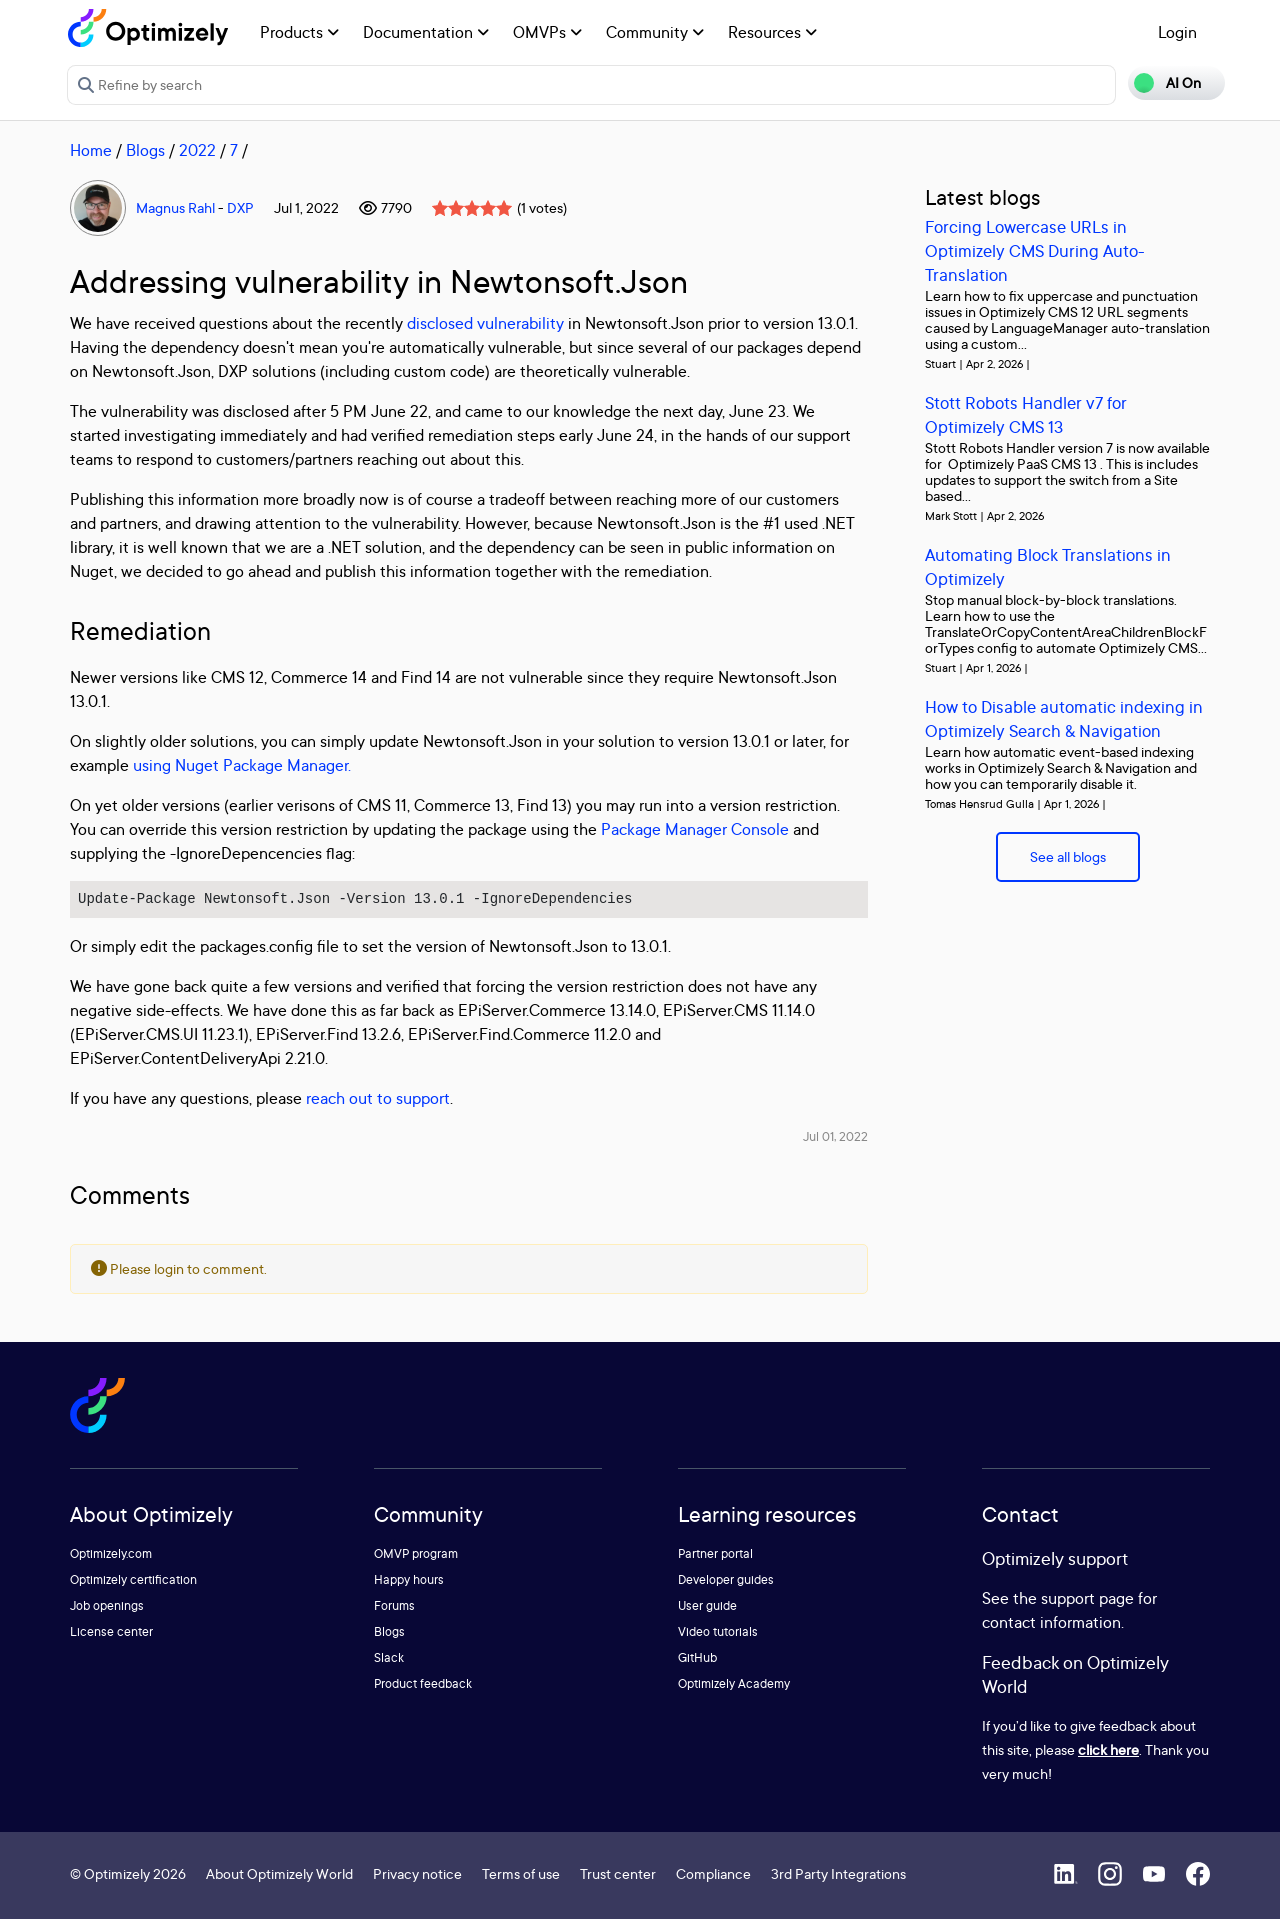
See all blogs (1068, 856)
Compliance (713, 1873)
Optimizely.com (111, 1553)
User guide (707, 1605)
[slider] (472, 208)
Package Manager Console (695, 829)
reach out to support (378, 1098)
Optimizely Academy (734, 1683)
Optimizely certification (133, 1579)
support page (1087, 1598)
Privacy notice (417, 1873)
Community (655, 32)
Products (299, 32)
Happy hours (409, 1579)
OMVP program (416, 1553)
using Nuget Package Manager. (242, 765)
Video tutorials (718, 1631)
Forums (394, 1605)
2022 (197, 150)
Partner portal (715, 1553)
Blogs (145, 150)
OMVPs (547, 32)
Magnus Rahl (175, 207)
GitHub (697, 1657)
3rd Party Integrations (838, 1873)
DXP (240, 207)
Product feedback (423, 1683)
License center (111, 1631)
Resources (772, 32)
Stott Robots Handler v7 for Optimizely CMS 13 (1026, 414)
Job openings (107, 1605)
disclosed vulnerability (485, 323)
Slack (389, 1657)
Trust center (618, 1873)
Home (91, 150)
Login (1177, 32)
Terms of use (521, 1873)
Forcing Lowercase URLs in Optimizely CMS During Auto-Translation (1035, 250)
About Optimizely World (279, 1873)
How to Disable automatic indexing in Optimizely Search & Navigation (1064, 718)
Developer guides (726, 1579)
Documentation (426, 32)
